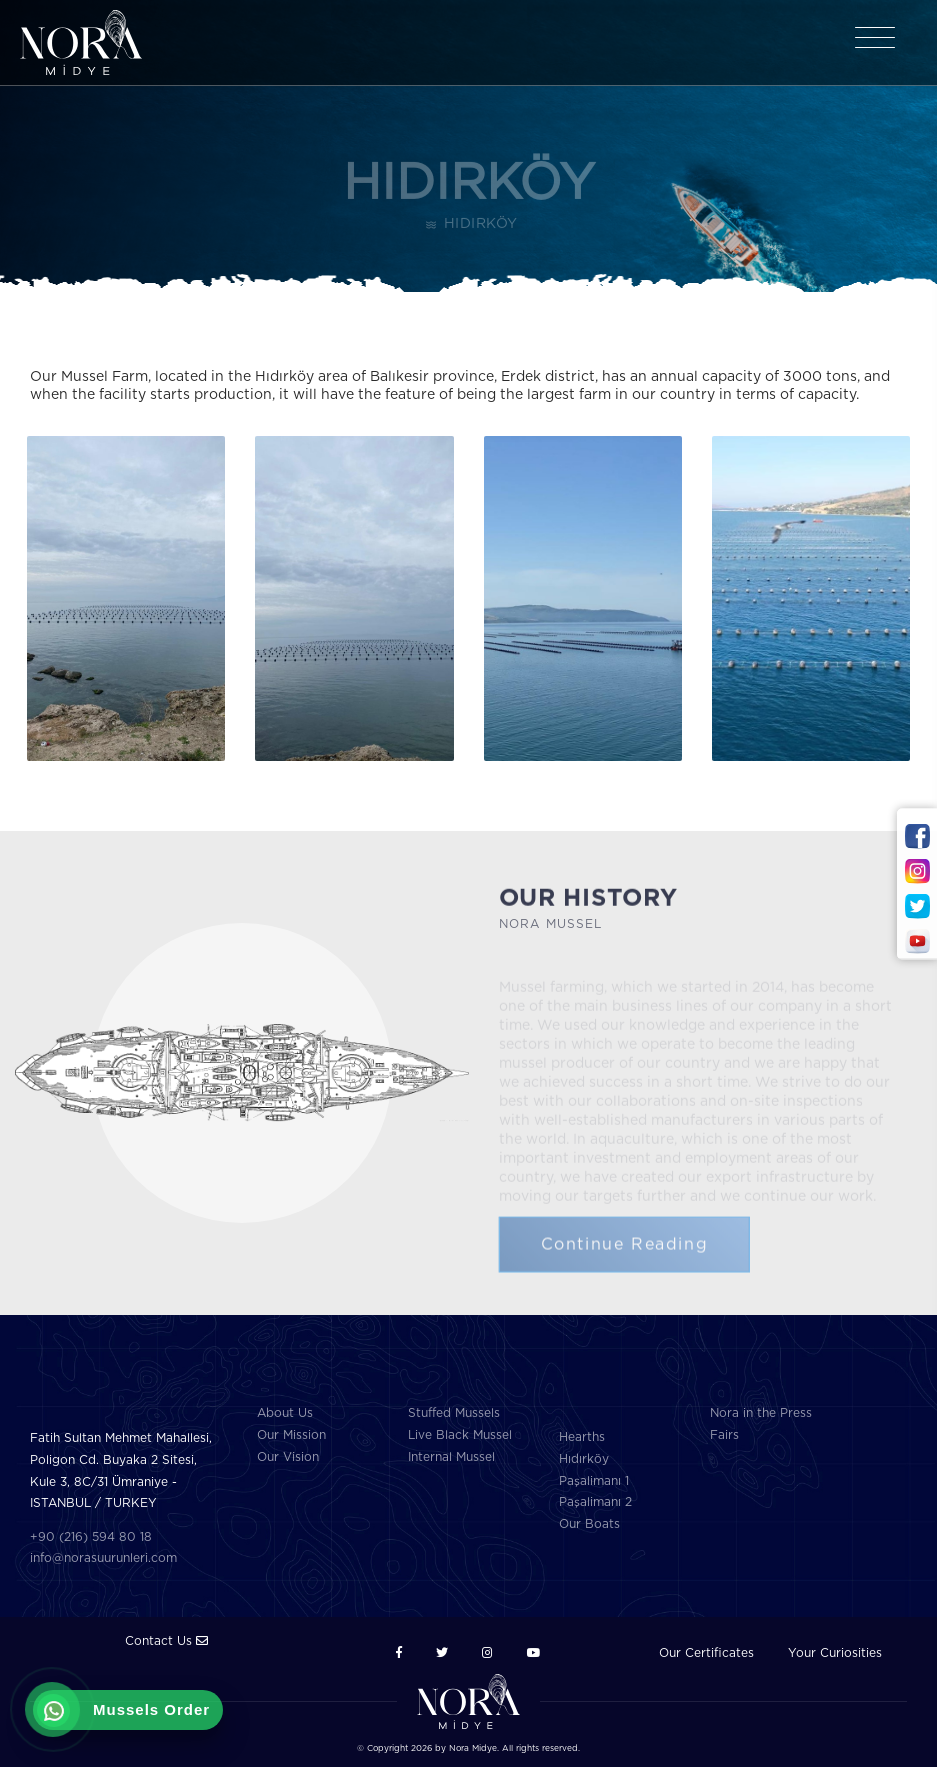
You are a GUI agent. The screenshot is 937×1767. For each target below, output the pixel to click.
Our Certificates (706, 1653)
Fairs (724, 1435)
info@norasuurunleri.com (103, 1558)
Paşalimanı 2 (595, 1502)
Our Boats (589, 1524)
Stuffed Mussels (454, 1413)
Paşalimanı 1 (594, 1481)
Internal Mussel (451, 1457)
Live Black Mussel (460, 1435)
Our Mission (291, 1435)
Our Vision (288, 1457)
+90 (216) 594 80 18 (91, 1537)
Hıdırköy (584, 1459)
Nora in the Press (761, 1413)
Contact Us (166, 1641)
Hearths (582, 1437)
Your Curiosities (835, 1653)
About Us (285, 1413)
